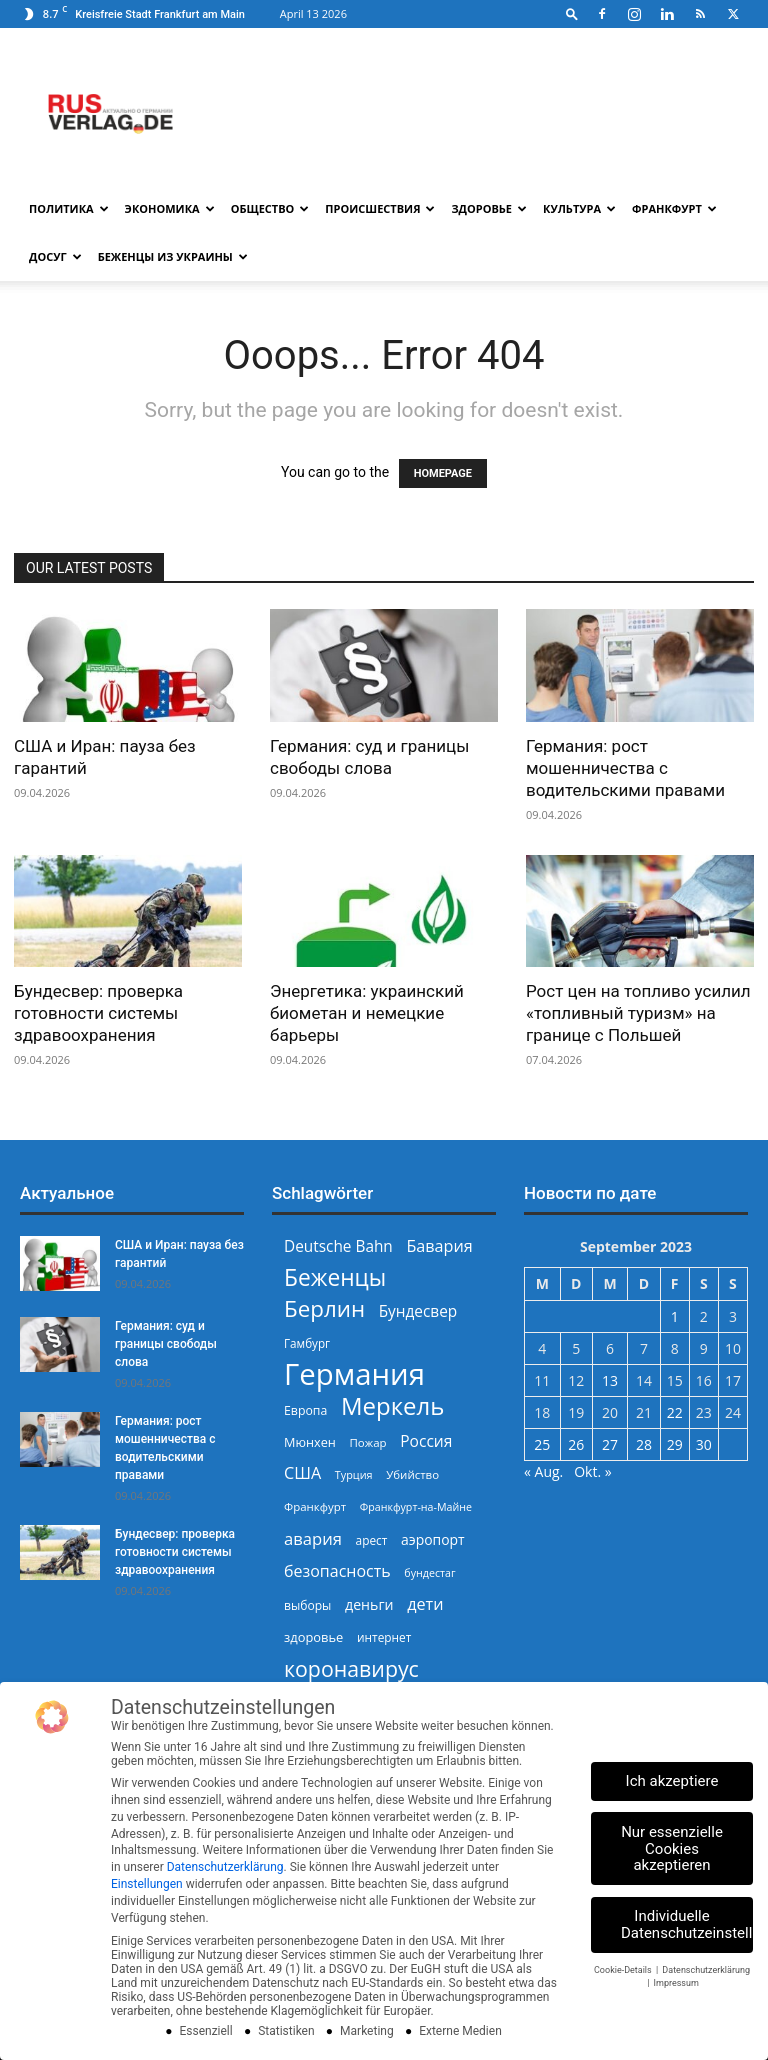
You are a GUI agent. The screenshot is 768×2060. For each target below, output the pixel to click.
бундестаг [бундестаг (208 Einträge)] (429, 1573)
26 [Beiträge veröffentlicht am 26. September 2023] (576, 1444)
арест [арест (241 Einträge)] (372, 1540)
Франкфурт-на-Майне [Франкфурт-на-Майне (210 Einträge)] (416, 1507)
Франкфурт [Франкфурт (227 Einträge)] (315, 1506)
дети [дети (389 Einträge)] (425, 1604)
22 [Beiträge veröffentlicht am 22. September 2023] (675, 1412)
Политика (69, 208)
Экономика (170, 208)
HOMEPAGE (443, 473)
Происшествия (380, 208)
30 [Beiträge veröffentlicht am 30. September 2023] (704, 1444)
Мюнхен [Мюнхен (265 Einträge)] (310, 1442)
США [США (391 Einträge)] (302, 1473)
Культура (579, 208)
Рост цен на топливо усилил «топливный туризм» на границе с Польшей (638, 1013)
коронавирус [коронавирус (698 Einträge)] (351, 1668)
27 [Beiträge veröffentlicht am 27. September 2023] (610, 1444)
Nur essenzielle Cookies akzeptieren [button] (672, 1849)
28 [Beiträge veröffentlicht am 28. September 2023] (644, 1444)
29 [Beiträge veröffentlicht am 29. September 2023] (675, 1444)
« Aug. (543, 1471)
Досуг (55, 256)
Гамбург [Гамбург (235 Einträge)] (307, 1343)
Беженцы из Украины (173, 256)
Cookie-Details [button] (624, 1970)
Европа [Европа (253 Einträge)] (305, 1410)
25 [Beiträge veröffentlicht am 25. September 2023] (542, 1444)
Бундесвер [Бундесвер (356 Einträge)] (418, 1311)
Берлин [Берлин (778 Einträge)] (324, 1308)
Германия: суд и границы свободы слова (166, 1344)
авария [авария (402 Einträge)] (313, 1538)
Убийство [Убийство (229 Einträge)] (412, 1474)
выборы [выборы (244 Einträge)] (307, 1605)
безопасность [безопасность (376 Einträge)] (337, 1571)
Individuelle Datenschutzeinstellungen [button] (687, 1924)
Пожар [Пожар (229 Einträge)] (367, 1442)
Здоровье (489, 208)
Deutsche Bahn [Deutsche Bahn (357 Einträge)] (338, 1246)
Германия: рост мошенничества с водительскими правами (625, 768)
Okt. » (593, 1471)
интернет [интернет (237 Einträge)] (384, 1637)
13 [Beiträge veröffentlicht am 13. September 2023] (610, 1380)
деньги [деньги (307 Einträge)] (369, 1604)
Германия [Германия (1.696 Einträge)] (354, 1374)
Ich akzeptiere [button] (672, 1781)
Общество (270, 208)
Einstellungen (147, 1884)
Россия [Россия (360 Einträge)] (426, 1441)
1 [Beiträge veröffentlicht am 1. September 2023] (675, 1316)
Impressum (676, 1983)
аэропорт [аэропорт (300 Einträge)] (433, 1539)
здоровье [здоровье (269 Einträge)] (313, 1637)
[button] (572, 13)
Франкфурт (674, 208)
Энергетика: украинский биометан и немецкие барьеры (367, 1013)
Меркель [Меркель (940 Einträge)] (393, 1405)
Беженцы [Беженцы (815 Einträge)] (335, 1277)
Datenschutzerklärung (225, 1867)
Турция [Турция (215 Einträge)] (354, 1474)
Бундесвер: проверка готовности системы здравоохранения (98, 1013)
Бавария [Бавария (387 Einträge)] (439, 1246)
